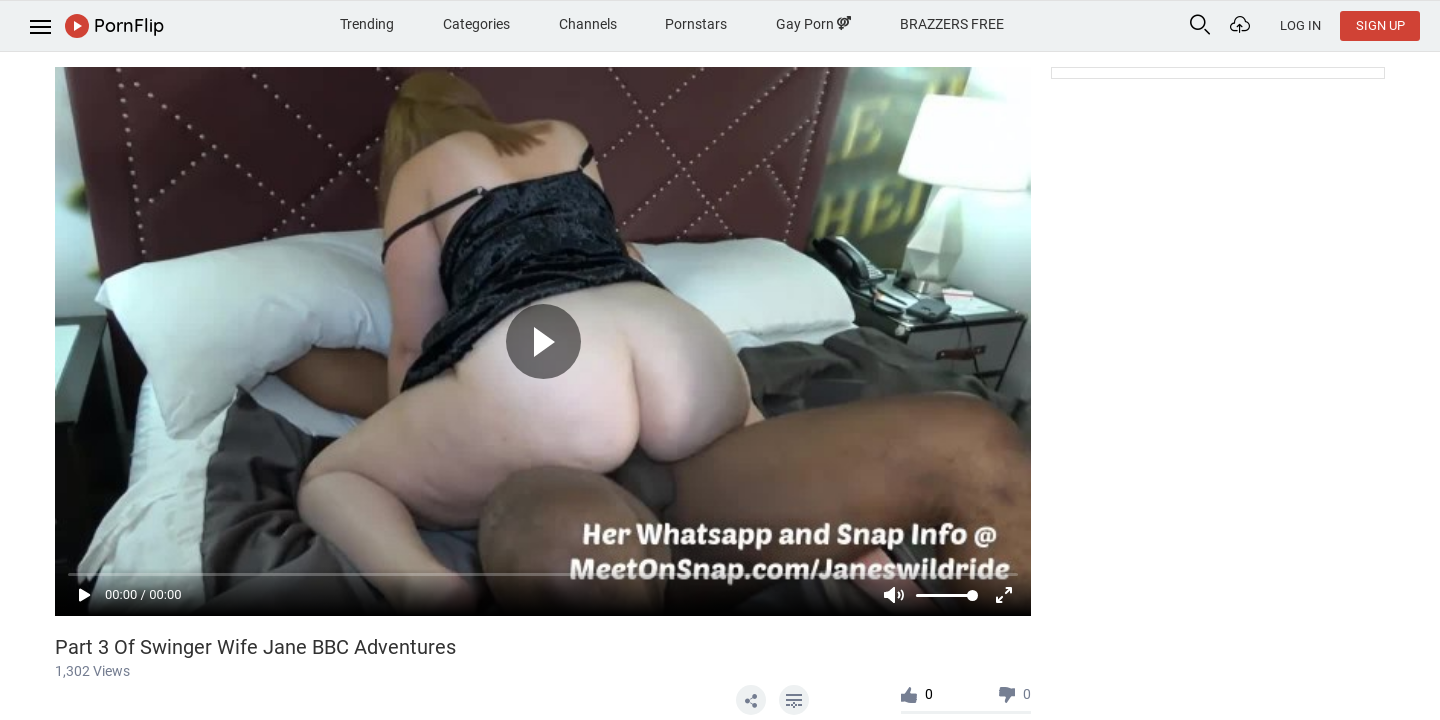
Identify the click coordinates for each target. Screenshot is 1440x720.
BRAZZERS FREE (952, 24)
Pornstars (696, 24)
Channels (588, 24)
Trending (367, 24)
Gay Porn (813, 24)
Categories (476, 24)
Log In (1300, 25)
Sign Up (1380, 25)
